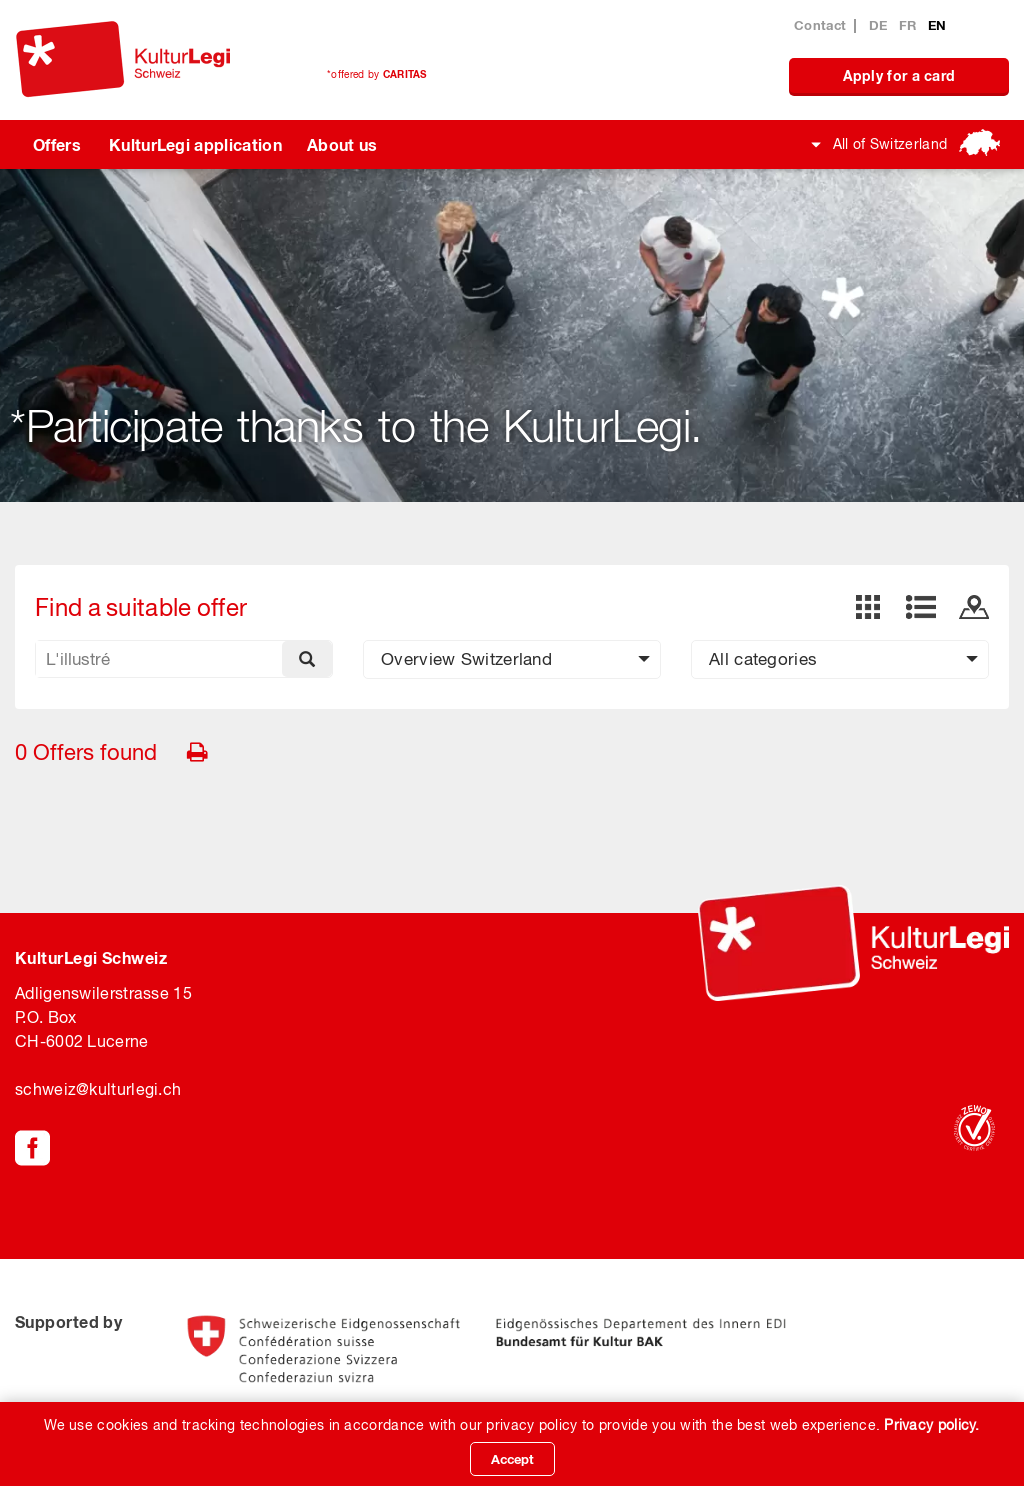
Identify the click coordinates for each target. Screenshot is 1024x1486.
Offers (57, 144)
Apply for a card (899, 75)
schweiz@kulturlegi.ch (98, 1089)
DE (880, 25)
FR (910, 25)
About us (342, 144)
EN (937, 25)
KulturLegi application (195, 144)
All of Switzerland (890, 144)
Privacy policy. (932, 1425)
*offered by (377, 74)
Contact (820, 25)
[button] (512, 659)
